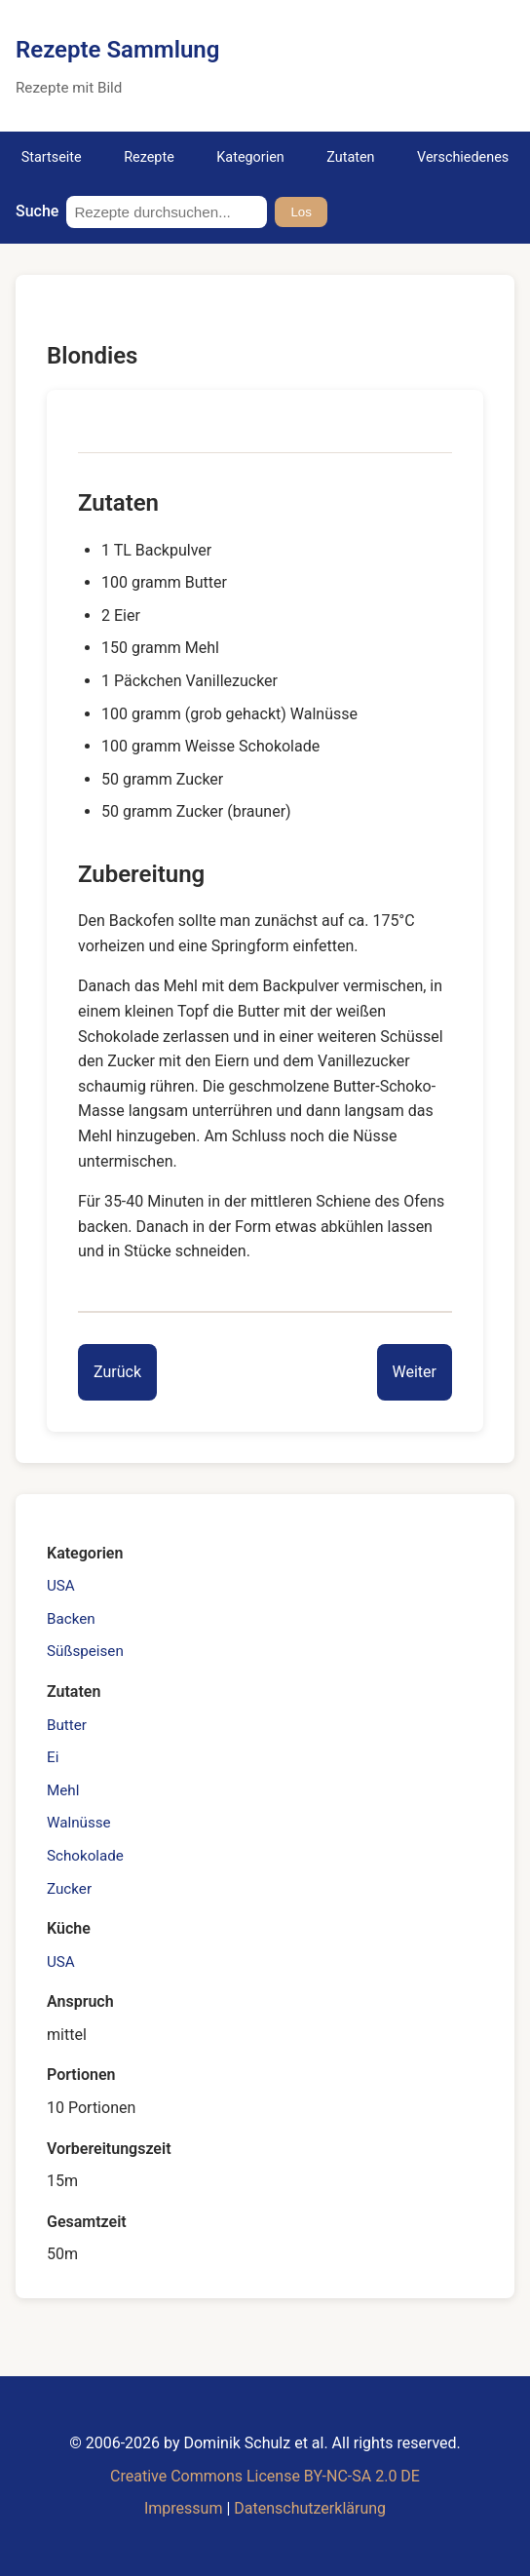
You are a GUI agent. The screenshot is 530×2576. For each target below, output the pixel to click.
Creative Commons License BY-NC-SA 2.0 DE (265, 2476)
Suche (37, 211)
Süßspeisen (85, 1651)
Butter (67, 1725)
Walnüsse (79, 1822)
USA (61, 1586)
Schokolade (85, 1856)
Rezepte (149, 157)
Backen (71, 1619)
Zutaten (350, 157)
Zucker (69, 1889)
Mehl (63, 1790)
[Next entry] (414, 1372)
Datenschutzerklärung (310, 2508)
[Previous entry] (117, 1372)
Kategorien (250, 157)
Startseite (51, 157)
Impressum (183, 2508)
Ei (52, 1757)
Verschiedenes (463, 157)
